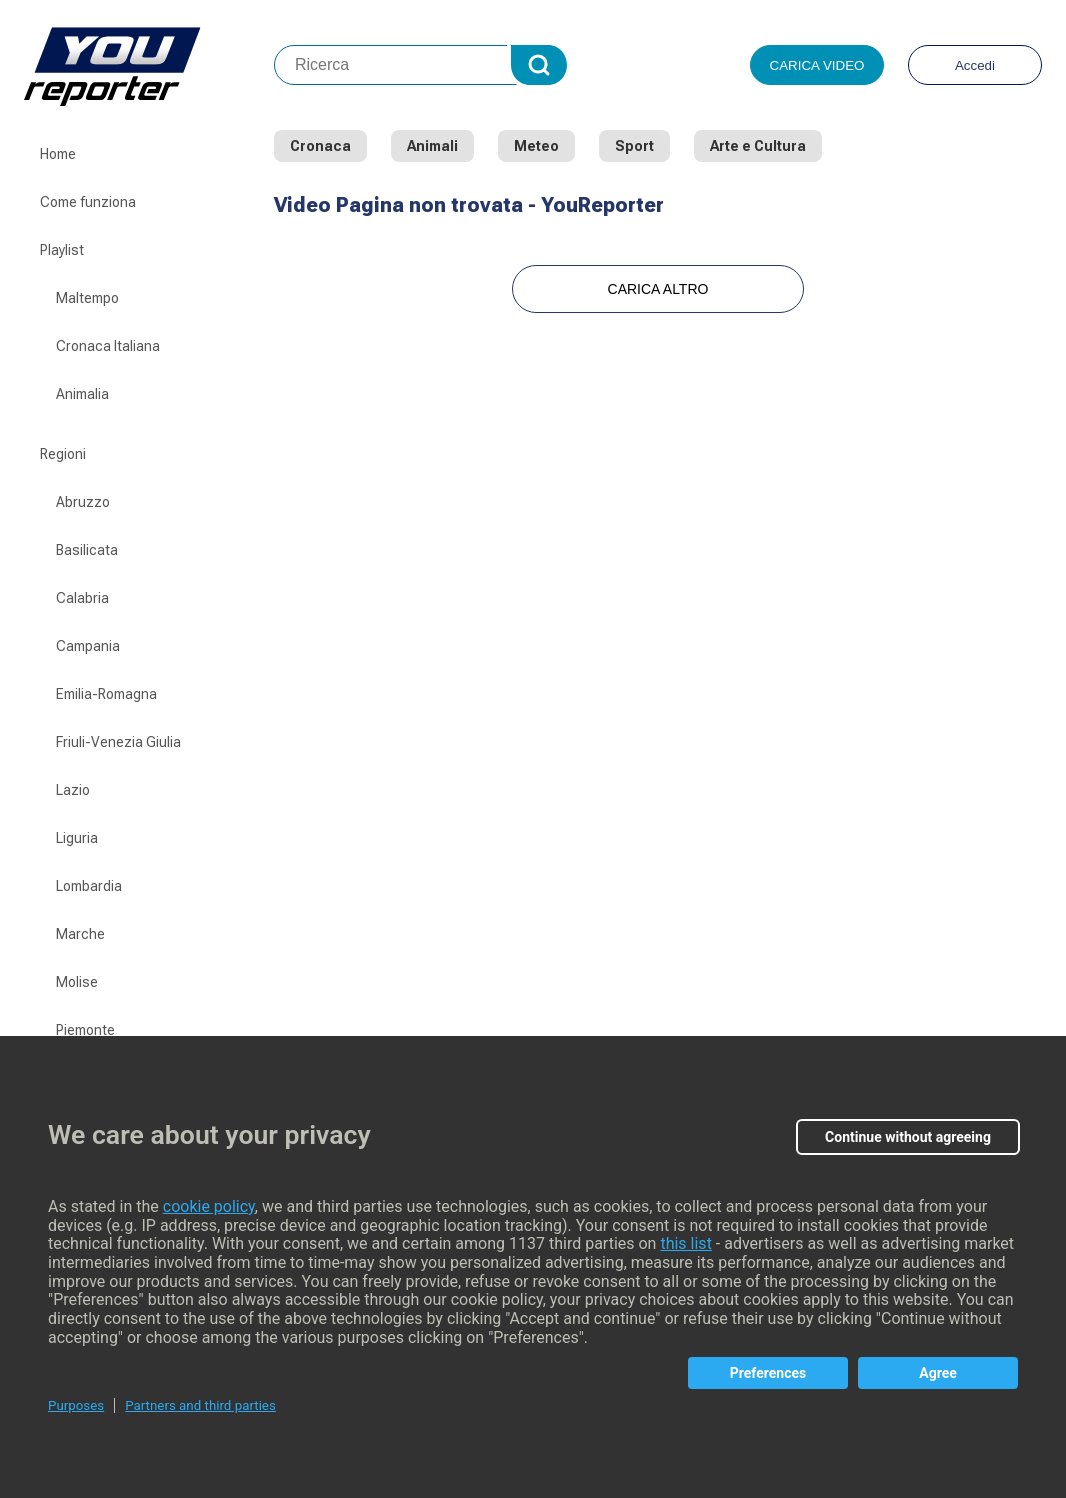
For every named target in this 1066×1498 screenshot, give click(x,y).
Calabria (82, 598)
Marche (80, 934)
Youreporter (149, 65)
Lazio (73, 790)
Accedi (975, 65)
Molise (77, 982)
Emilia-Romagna (106, 694)
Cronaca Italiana (108, 346)
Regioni (63, 454)
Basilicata (87, 550)
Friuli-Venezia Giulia (118, 742)
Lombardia (89, 886)
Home (58, 154)
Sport (634, 146)
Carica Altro (658, 289)
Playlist (62, 250)
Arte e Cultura (758, 146)
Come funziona (88, 202)
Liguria (77, 838)
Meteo (536, 146)
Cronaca (320, 146)
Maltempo (87, 298)
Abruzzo (83, 502)
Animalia (82, 394)
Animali (432, 146)
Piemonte (85, 1030)
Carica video (817, 65)
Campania (88, 646)
